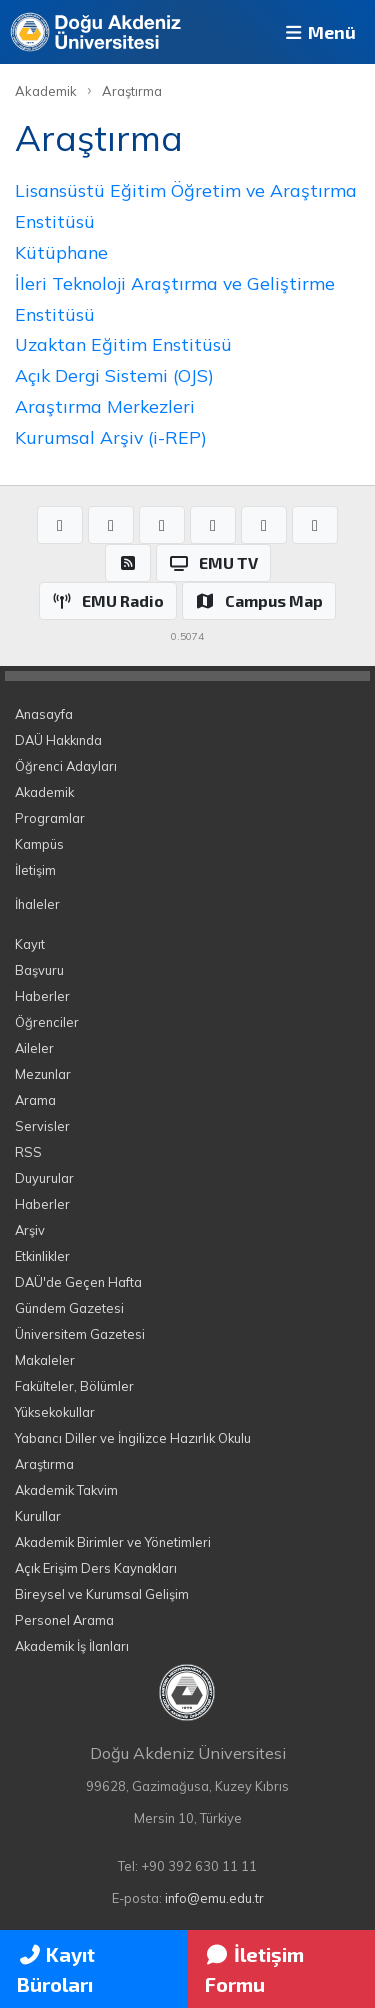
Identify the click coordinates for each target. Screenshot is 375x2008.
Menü (319, 32)
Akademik (46, 91)
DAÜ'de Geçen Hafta (78, 1282)
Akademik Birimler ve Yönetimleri (113, 1542)
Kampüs (39, 844)
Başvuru (39, 970)
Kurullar (38, 1516)
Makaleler (45, 1360)
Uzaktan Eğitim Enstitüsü (123, 344)
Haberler (42, 996)
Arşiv (30, 1230)
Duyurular (44, 1178)
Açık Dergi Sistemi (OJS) (114, 375)
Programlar (50, 818)
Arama (35, 1100)
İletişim (35, 870)
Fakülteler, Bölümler (74, 1386)
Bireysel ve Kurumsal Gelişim (102, 1594)
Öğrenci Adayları (66, 766)
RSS (28, 1152)
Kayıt (30, 944)
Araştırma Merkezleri (105, 406)
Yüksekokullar (55, 1412)
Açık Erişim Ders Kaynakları (96, 1568)
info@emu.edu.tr (214, 1898)
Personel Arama (64, 1620)
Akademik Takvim (66, 1490)
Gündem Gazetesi (69, 1308)
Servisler (42, 1126)
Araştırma (132, 91)
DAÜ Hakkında (58, 740)
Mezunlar (43, 1074)
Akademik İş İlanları (72, 1646)
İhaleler (37, 904)
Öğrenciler (47, 1022)
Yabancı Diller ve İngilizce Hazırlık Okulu (133, 1438)
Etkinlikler (42, 1256)
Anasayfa (44, 714)
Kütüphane (61, 252)
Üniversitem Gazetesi (80, 1334)
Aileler (34, 1048)
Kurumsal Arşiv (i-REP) (111, 437)
